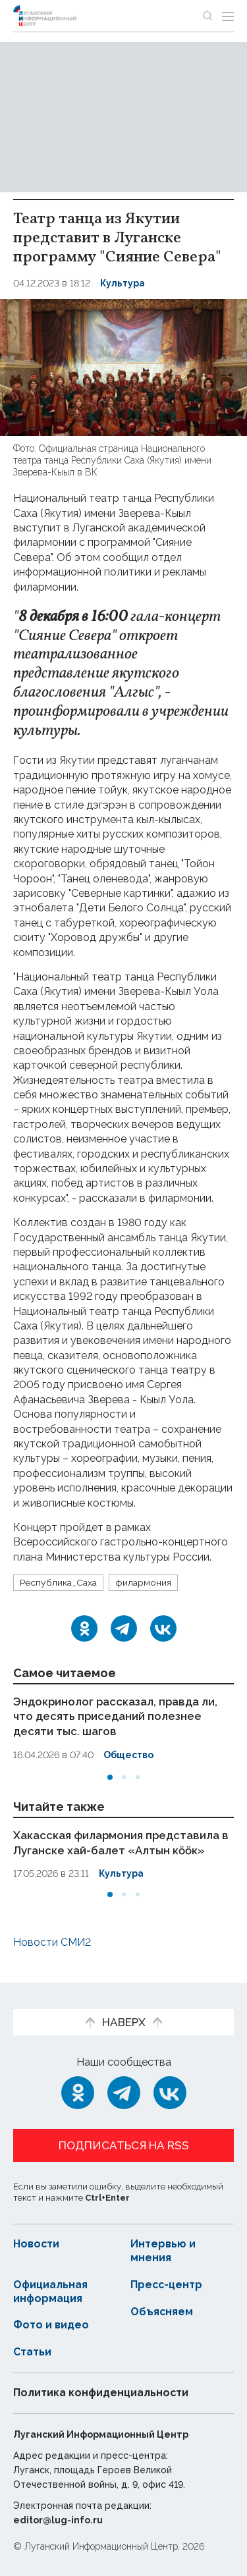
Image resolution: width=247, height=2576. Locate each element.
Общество (128, 1753)
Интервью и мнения (163, 2249)
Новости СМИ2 (52, 1940)
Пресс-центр (167, 2282)
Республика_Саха (58, 1582)
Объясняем (162, 2309)
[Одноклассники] (84, 1628)
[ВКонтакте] (163, 1628)
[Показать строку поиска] (207, 16)
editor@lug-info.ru (58, 2518)
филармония (143, 1582)
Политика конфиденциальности (101, 2390)
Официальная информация (50, 2289)
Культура (123, 283)
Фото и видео (51, 2323)
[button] (110, 1775)
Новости (36, 2242)
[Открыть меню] (228, 16)
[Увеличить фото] (123, 366)
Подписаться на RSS (124, 2144)
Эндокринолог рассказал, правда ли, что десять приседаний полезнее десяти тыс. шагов (117, 1716)
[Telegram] (124, 1628)
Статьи (32, 2350)
